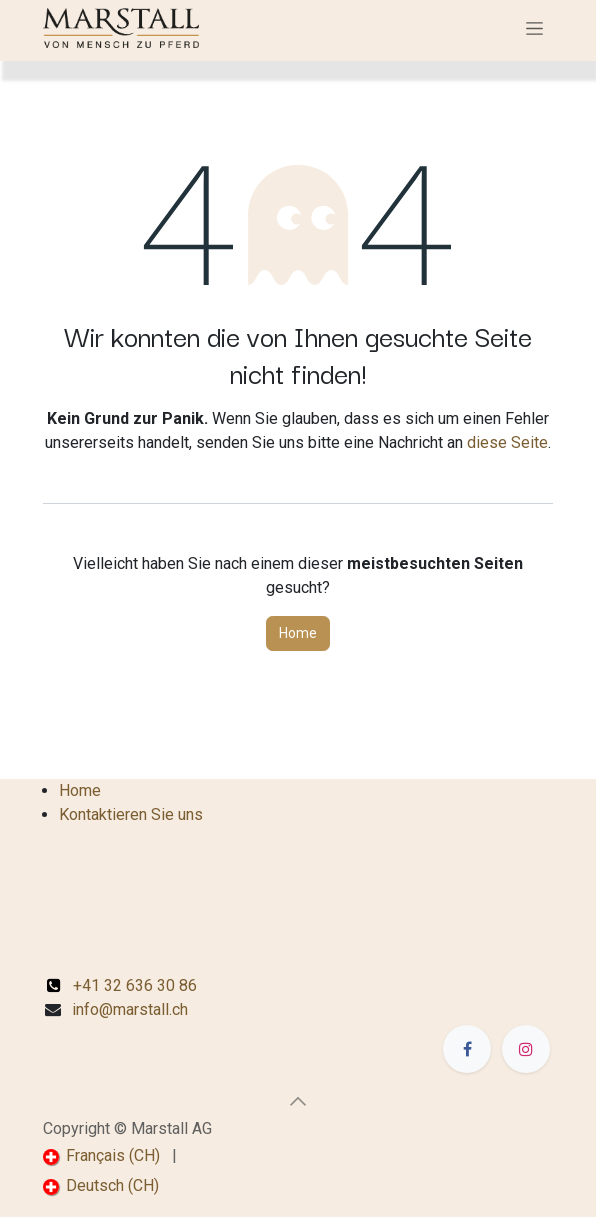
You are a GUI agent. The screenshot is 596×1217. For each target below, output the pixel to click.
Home (298, 633)
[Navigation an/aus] (534, 28)
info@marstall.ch (130, 1009)
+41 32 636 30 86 (122, 985)
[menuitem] (101, 1156)
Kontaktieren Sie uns (131, 814)
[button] (298, 1101)
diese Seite (507, 442)
